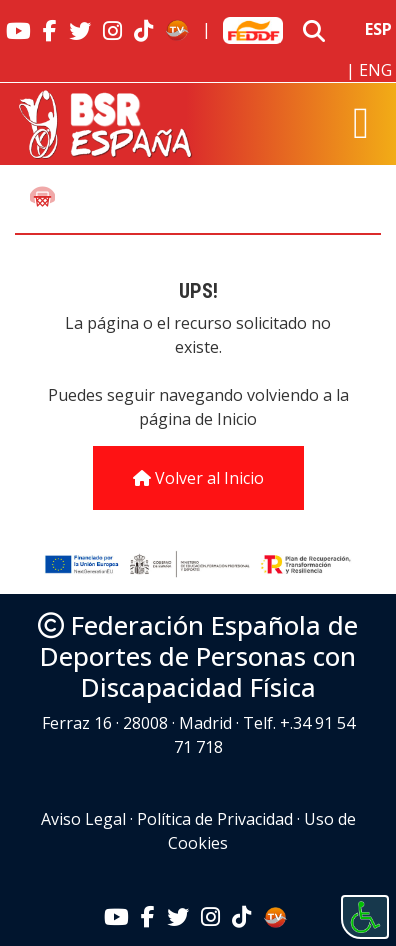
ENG (375, 70)
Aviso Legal (83, 819)
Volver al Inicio (198, 478)
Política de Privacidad (215, 819)
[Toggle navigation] (361, 124)
